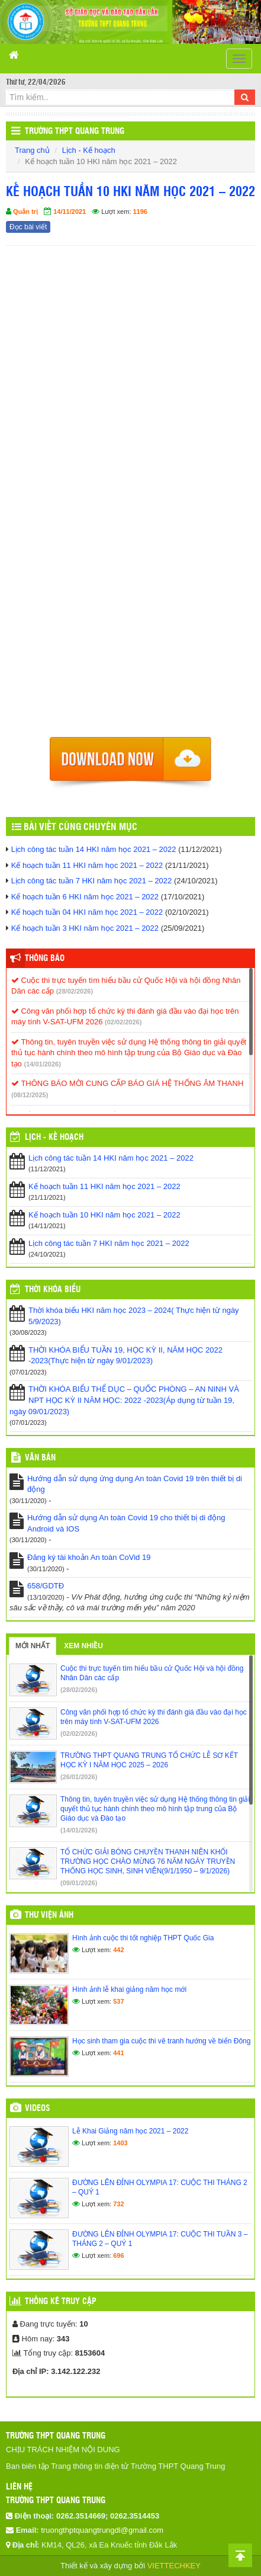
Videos (37, 2108)
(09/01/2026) (78, 1882)
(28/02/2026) (74, 991)
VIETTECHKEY (174, 2565)
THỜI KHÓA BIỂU (52, 1290)
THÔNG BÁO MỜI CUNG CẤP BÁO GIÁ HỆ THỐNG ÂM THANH (127, 1083)
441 (118, 2052)
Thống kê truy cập (60, 2302)
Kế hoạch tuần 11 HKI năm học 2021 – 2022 (87, 865)
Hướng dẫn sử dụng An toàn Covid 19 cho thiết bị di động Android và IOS (126, 1523)
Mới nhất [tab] (32, 1646)
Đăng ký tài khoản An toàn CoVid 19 (88, 1557)
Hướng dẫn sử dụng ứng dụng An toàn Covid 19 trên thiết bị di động (134, 1484)
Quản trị (25, 211)
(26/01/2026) (78, 1776)
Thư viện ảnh (49, 1915)
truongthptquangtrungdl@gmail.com (102, 2530)
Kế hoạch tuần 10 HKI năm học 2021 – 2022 (104, 1214)
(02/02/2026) (123, 1022)
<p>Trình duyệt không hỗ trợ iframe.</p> (130, 495)
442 (118, 1949)
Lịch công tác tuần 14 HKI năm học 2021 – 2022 (93, 849)
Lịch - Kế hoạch (88, 150)
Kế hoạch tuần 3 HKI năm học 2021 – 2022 (85, 928)
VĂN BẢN (40, 1458)
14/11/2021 (69, 211)
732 (118, 2203)
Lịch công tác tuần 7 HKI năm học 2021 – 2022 (91, 880)
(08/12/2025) (29, 1094)
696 (118, 2255)
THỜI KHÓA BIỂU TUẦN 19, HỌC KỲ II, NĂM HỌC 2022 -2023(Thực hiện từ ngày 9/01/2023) (125, 1355)
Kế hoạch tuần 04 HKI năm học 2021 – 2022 (87, 912)
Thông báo (45, 958)
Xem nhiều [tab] (83, 1646)
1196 (140, 211)
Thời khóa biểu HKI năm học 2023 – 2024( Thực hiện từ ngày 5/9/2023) (133, 1316)
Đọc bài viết (28, 227)
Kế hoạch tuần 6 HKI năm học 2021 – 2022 (85, 896)
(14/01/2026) (42, 1064)
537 (118, 2001)
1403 (120, 2142)
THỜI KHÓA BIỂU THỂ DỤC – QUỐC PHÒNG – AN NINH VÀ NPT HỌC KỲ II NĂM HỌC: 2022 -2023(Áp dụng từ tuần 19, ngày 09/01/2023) (124, 1400)
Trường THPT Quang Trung (74, 131)
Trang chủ (32, 150)
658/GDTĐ (45, 1585)
